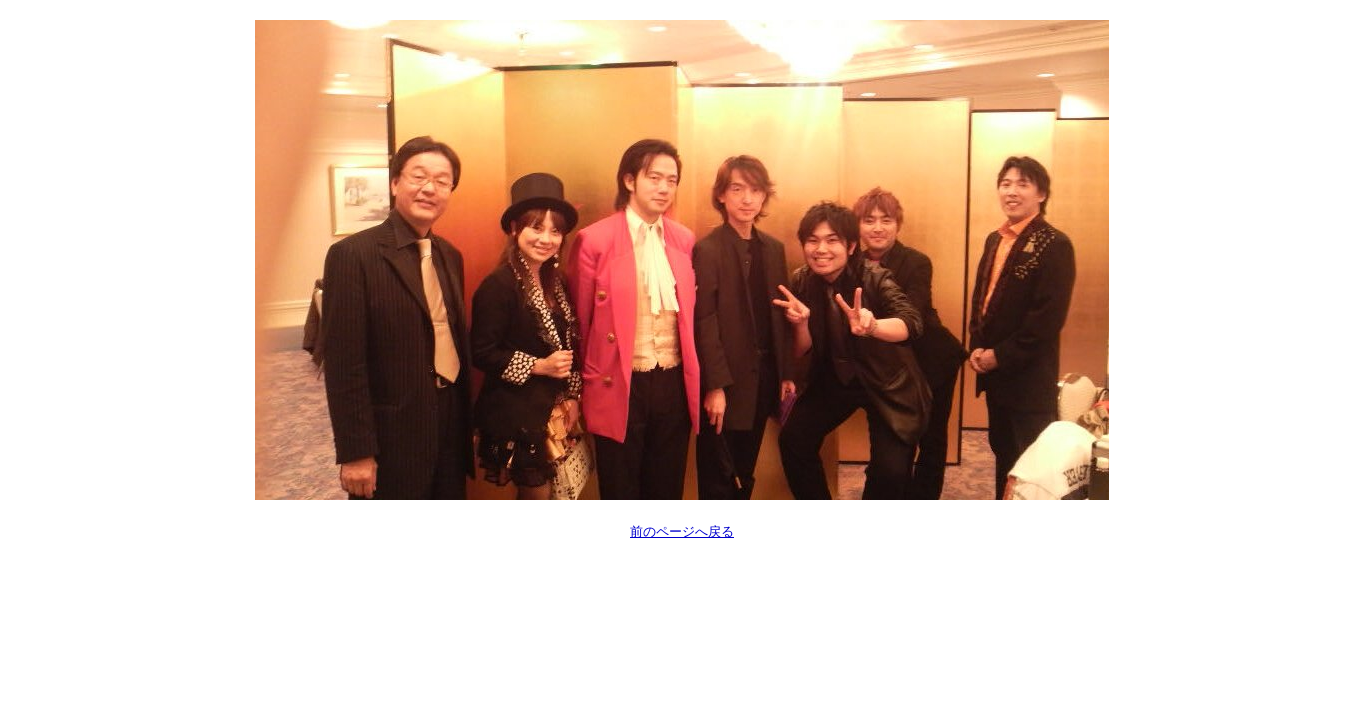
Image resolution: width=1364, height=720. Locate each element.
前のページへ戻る (682, 531)
